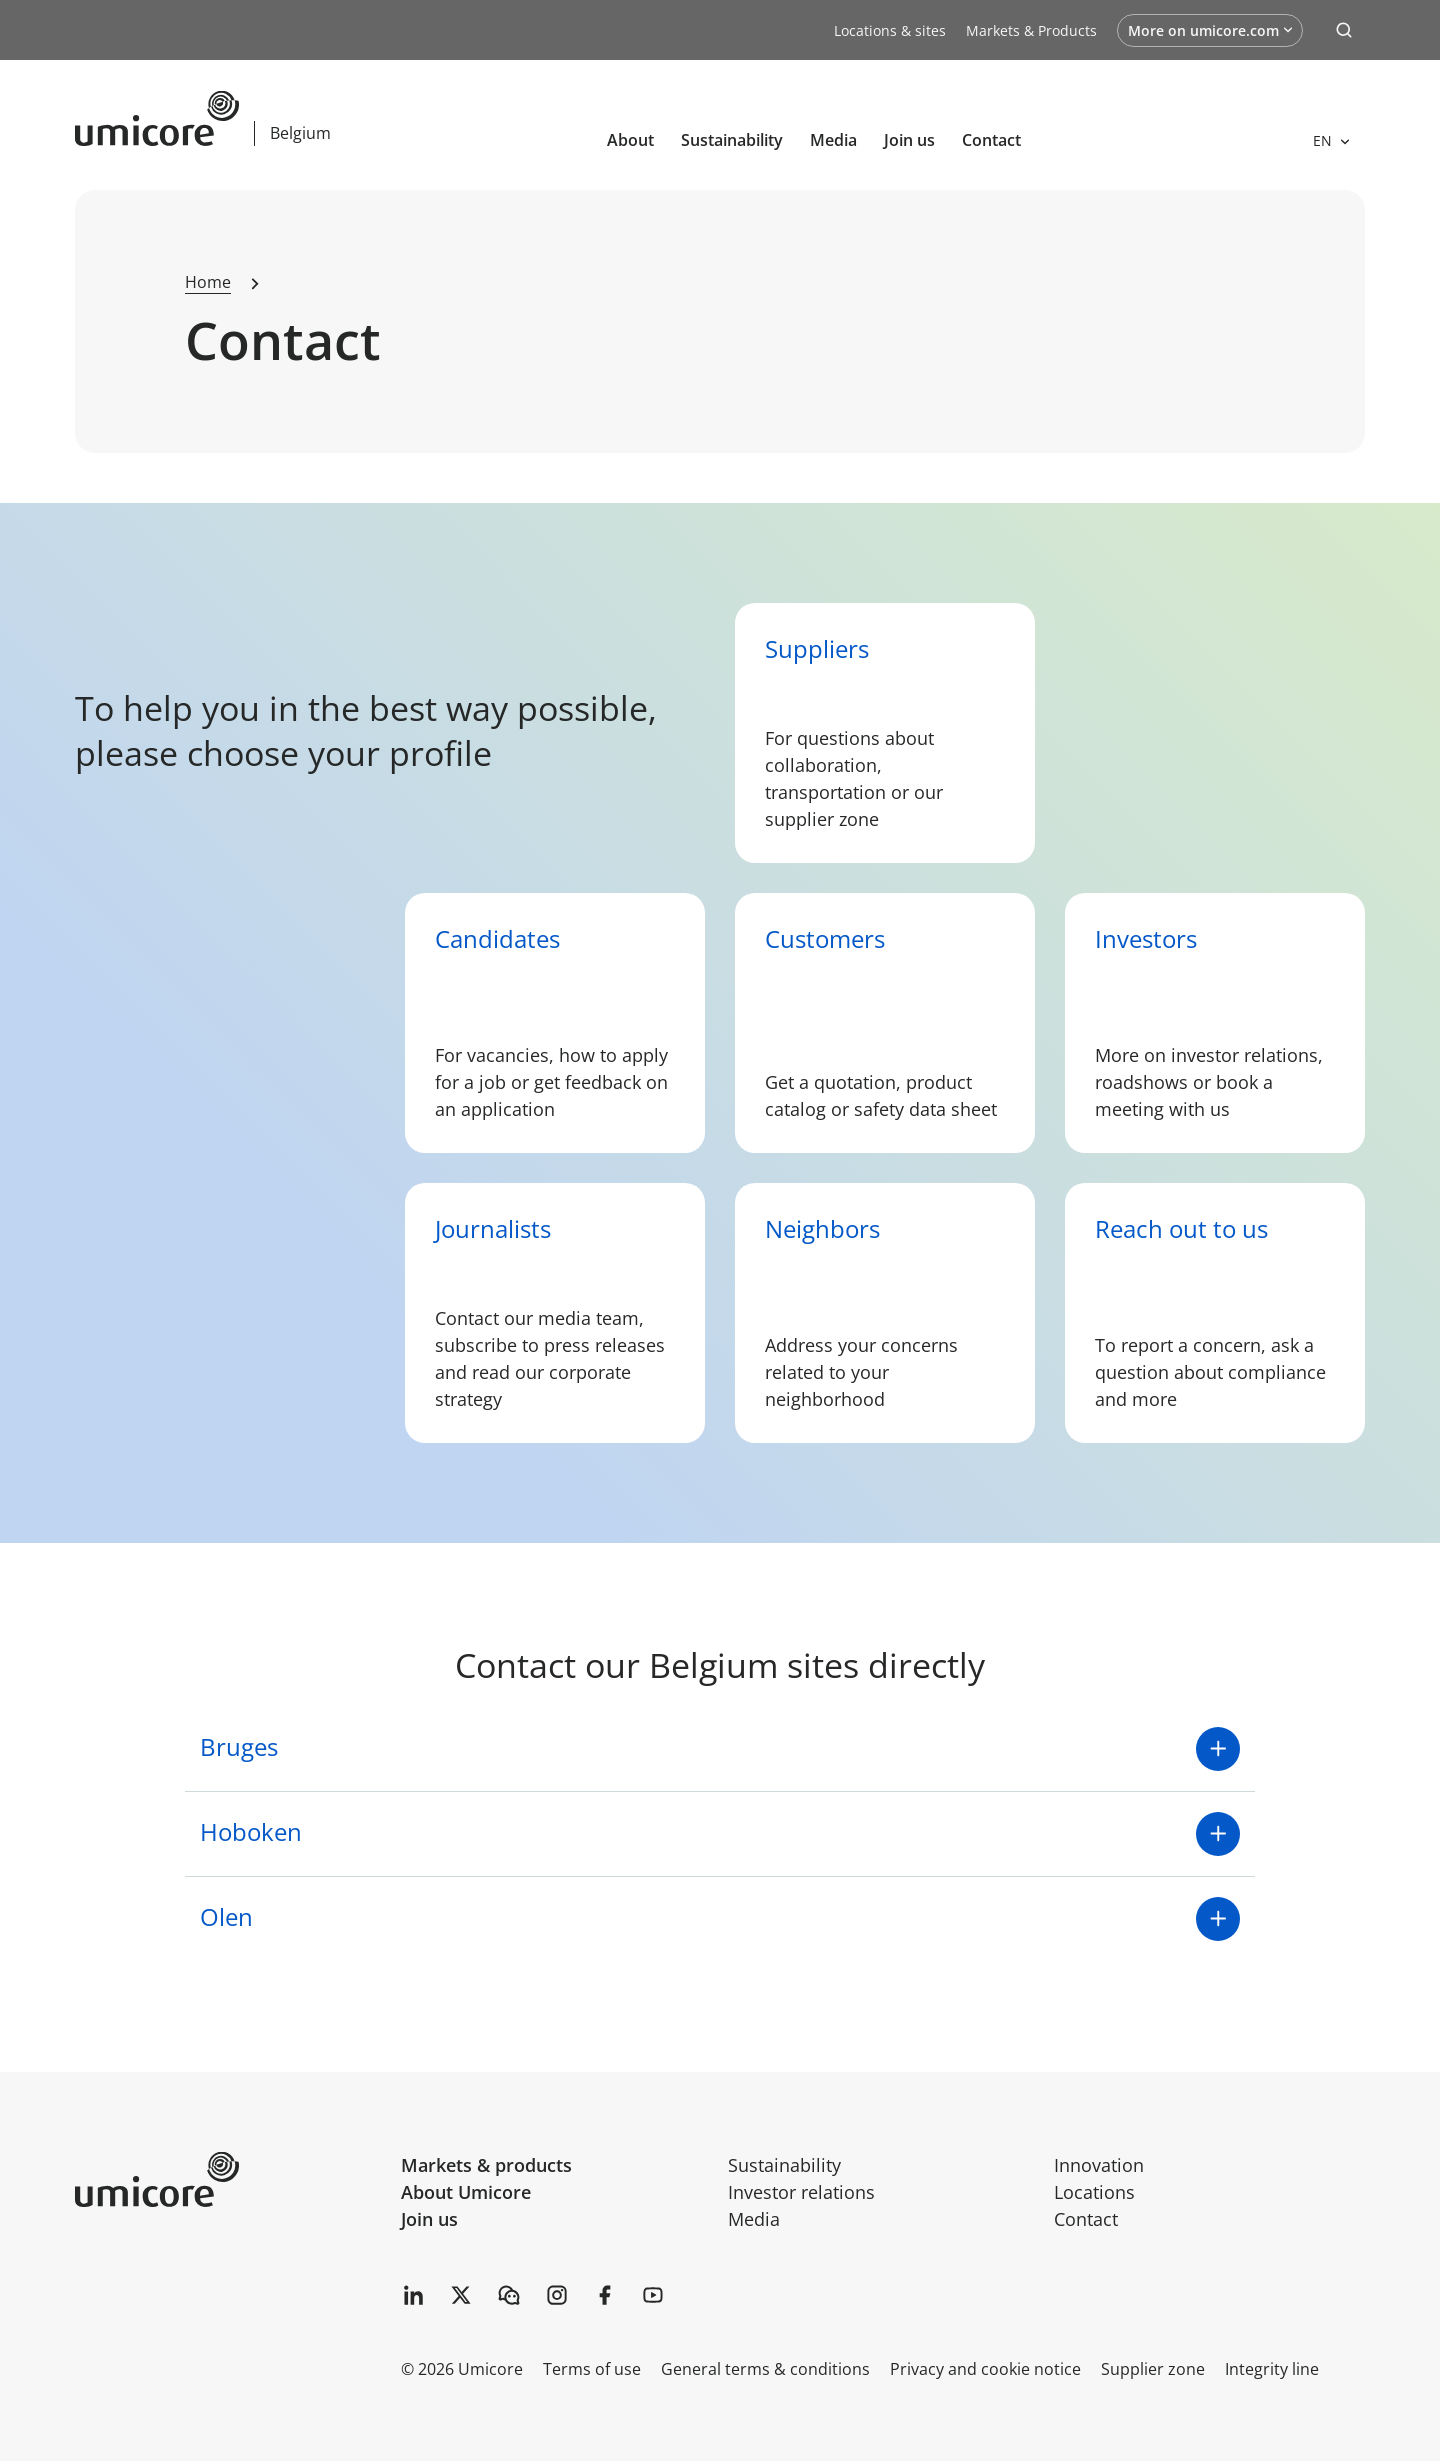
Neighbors (822, 1228)
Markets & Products (1031, 30)
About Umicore (466, 2192)
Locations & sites (890, 30)
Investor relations (801, 2192)
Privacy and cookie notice (985, 2369)
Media (833, 140)
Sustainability (732, 140)
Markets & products (486, 2165)
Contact (991, 140)
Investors (1146, 938)
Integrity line (1272, 2369)
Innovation (1099, 2165)
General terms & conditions (765, 2369)
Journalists (493, 1228)
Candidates (497, 938)
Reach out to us (1181, 1228)
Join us (429, 2219)
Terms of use (592, 2369)
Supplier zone (1153, 2369)
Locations (1094, 2192)
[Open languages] (1331, 140)
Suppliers (817, 648)
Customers (825, 938)
